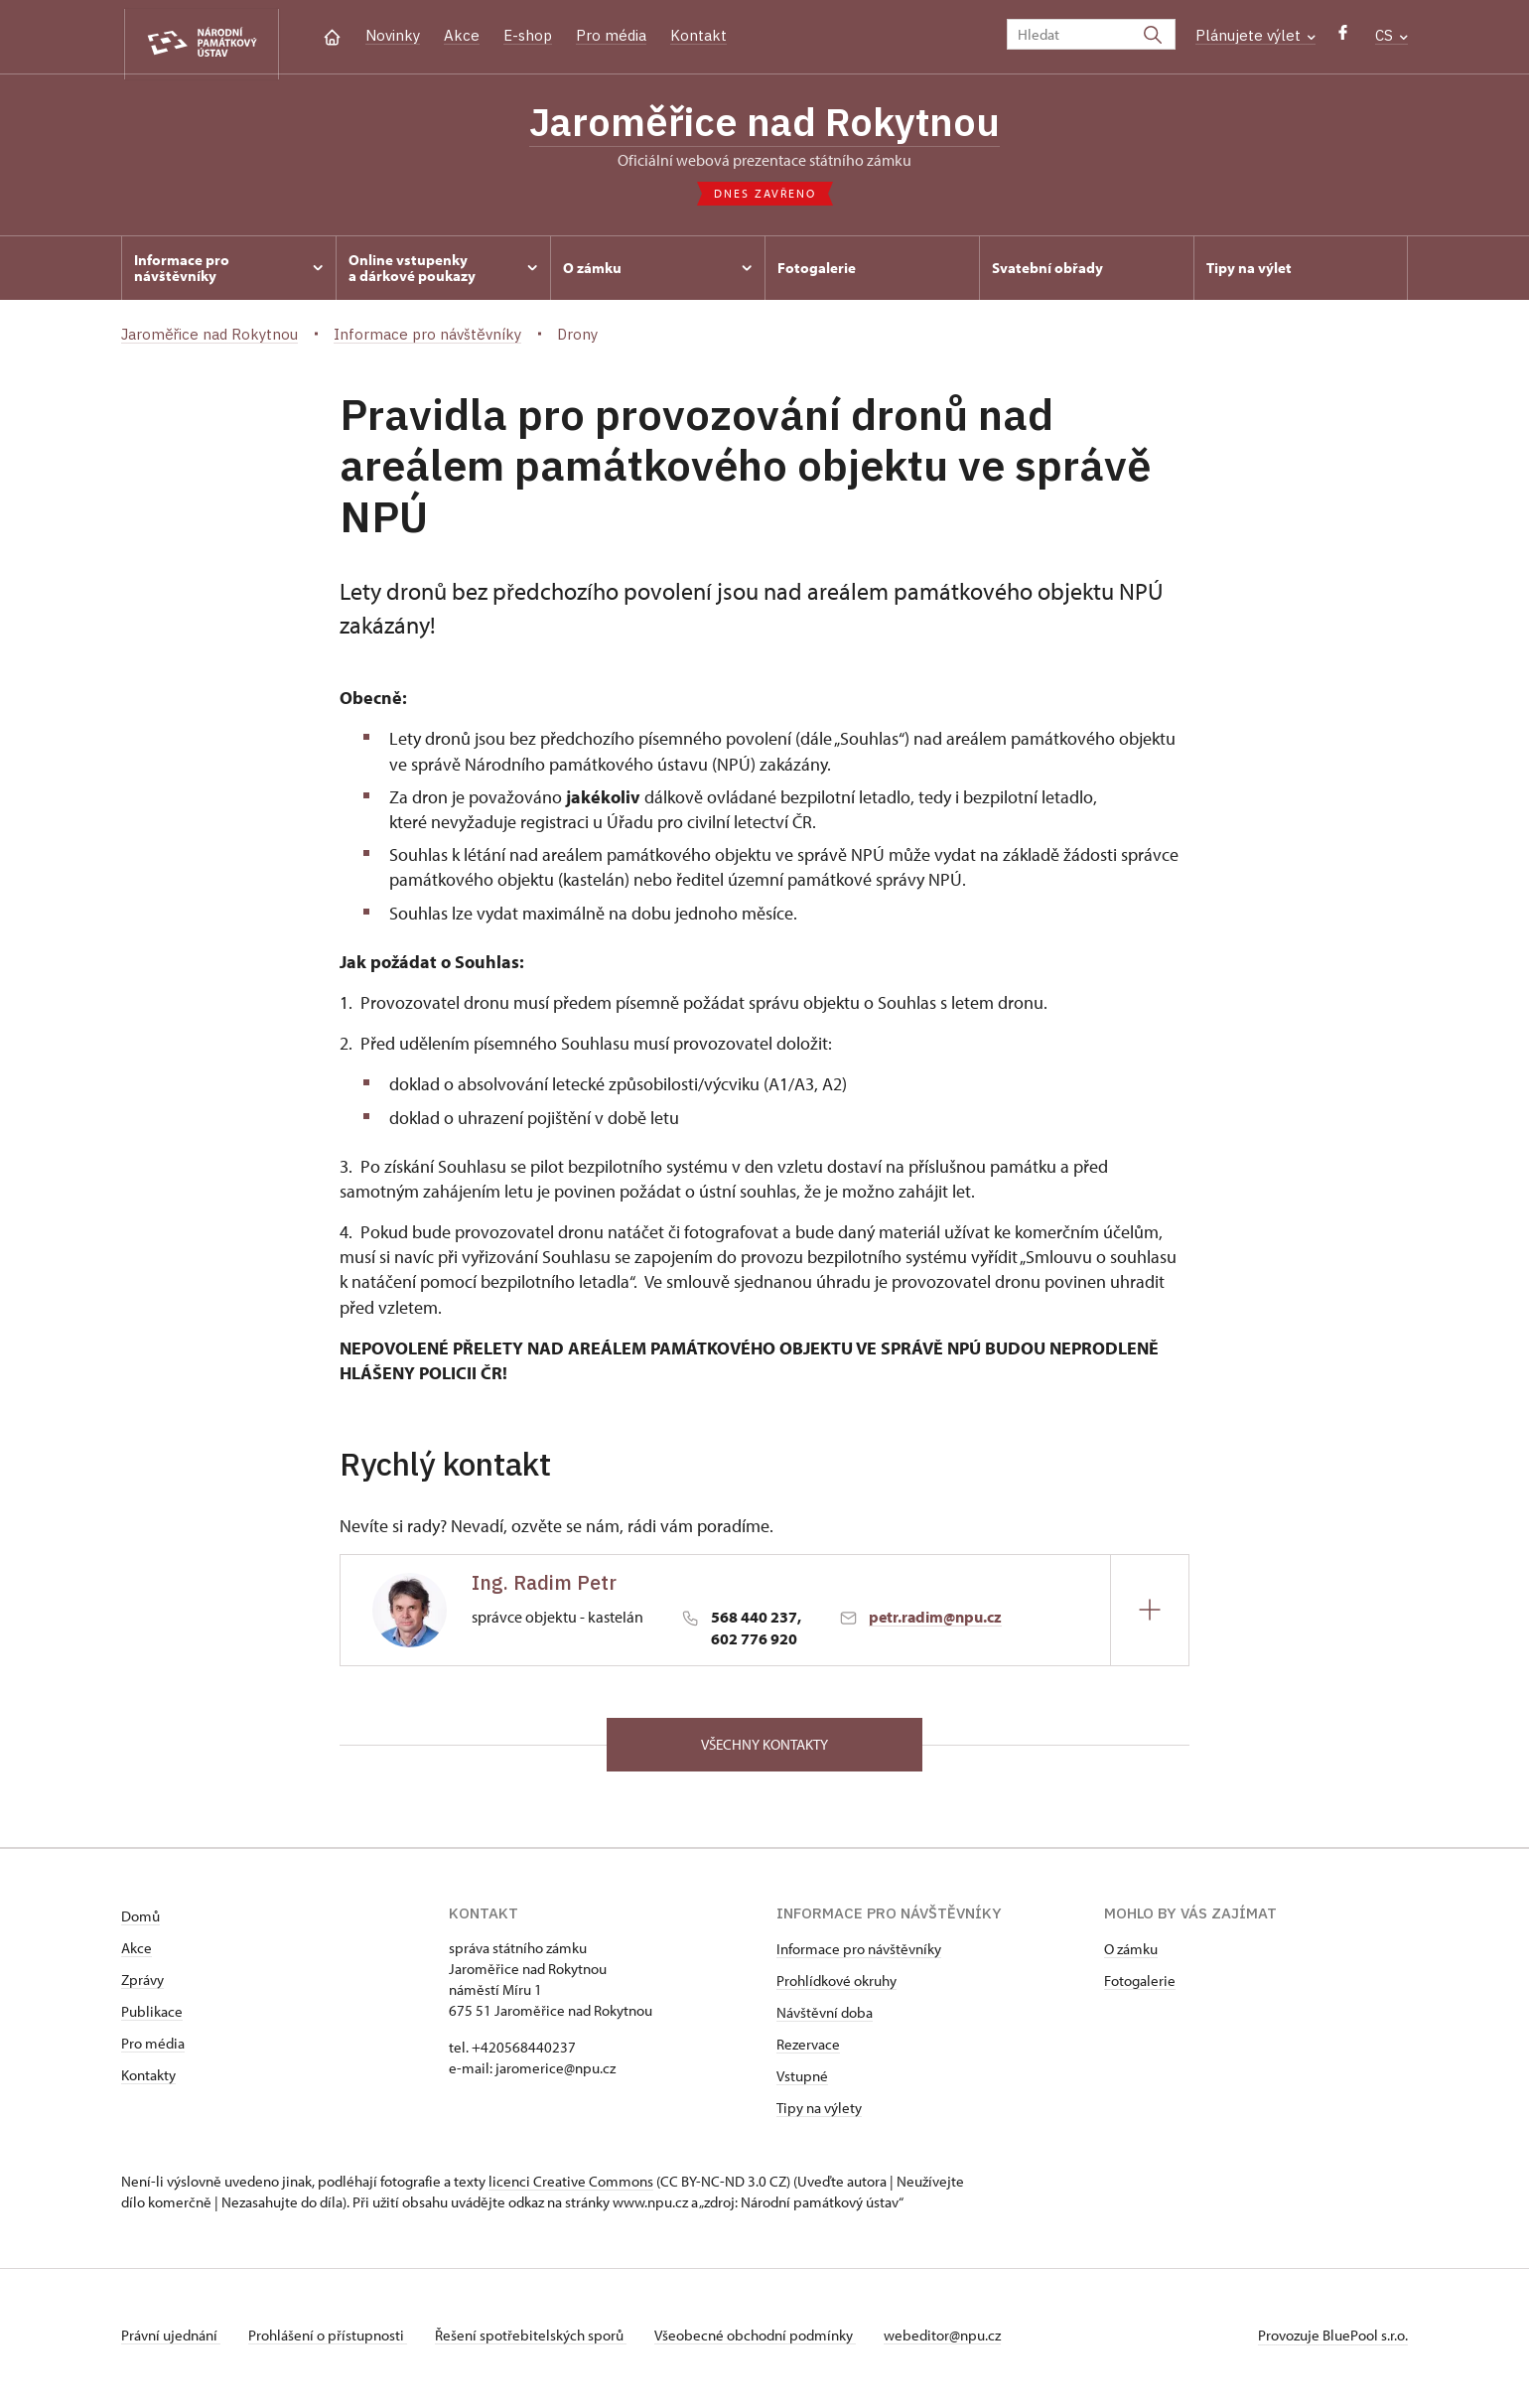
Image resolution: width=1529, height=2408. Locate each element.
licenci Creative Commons (570, 2188)
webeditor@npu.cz (958, 2342)
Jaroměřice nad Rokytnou (764, 124)
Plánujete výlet (1255, 35)
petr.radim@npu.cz (935, 1621)
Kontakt (698, 35)
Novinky (392, 35)
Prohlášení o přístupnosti (331, 2342)
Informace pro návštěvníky (858, 1955)
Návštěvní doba (824, 2019)
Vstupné (802, 2082)
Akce (462, 35)
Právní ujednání (170, 2342)
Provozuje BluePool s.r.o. (1333, 2342)
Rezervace (808, 2051)
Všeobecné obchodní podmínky (767, 2342)
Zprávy (142, 1986)
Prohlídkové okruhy (836, 1987)
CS (1391, 35)
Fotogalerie (1140, 1987)
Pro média (611, 35)
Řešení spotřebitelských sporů (538, 2342)
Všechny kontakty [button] (764, 1750)
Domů (140, 1922)
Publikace (152, 2018)
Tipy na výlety (819, 2114)
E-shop (527, 35)
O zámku (1131, 1955)
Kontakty (148, 2081)
